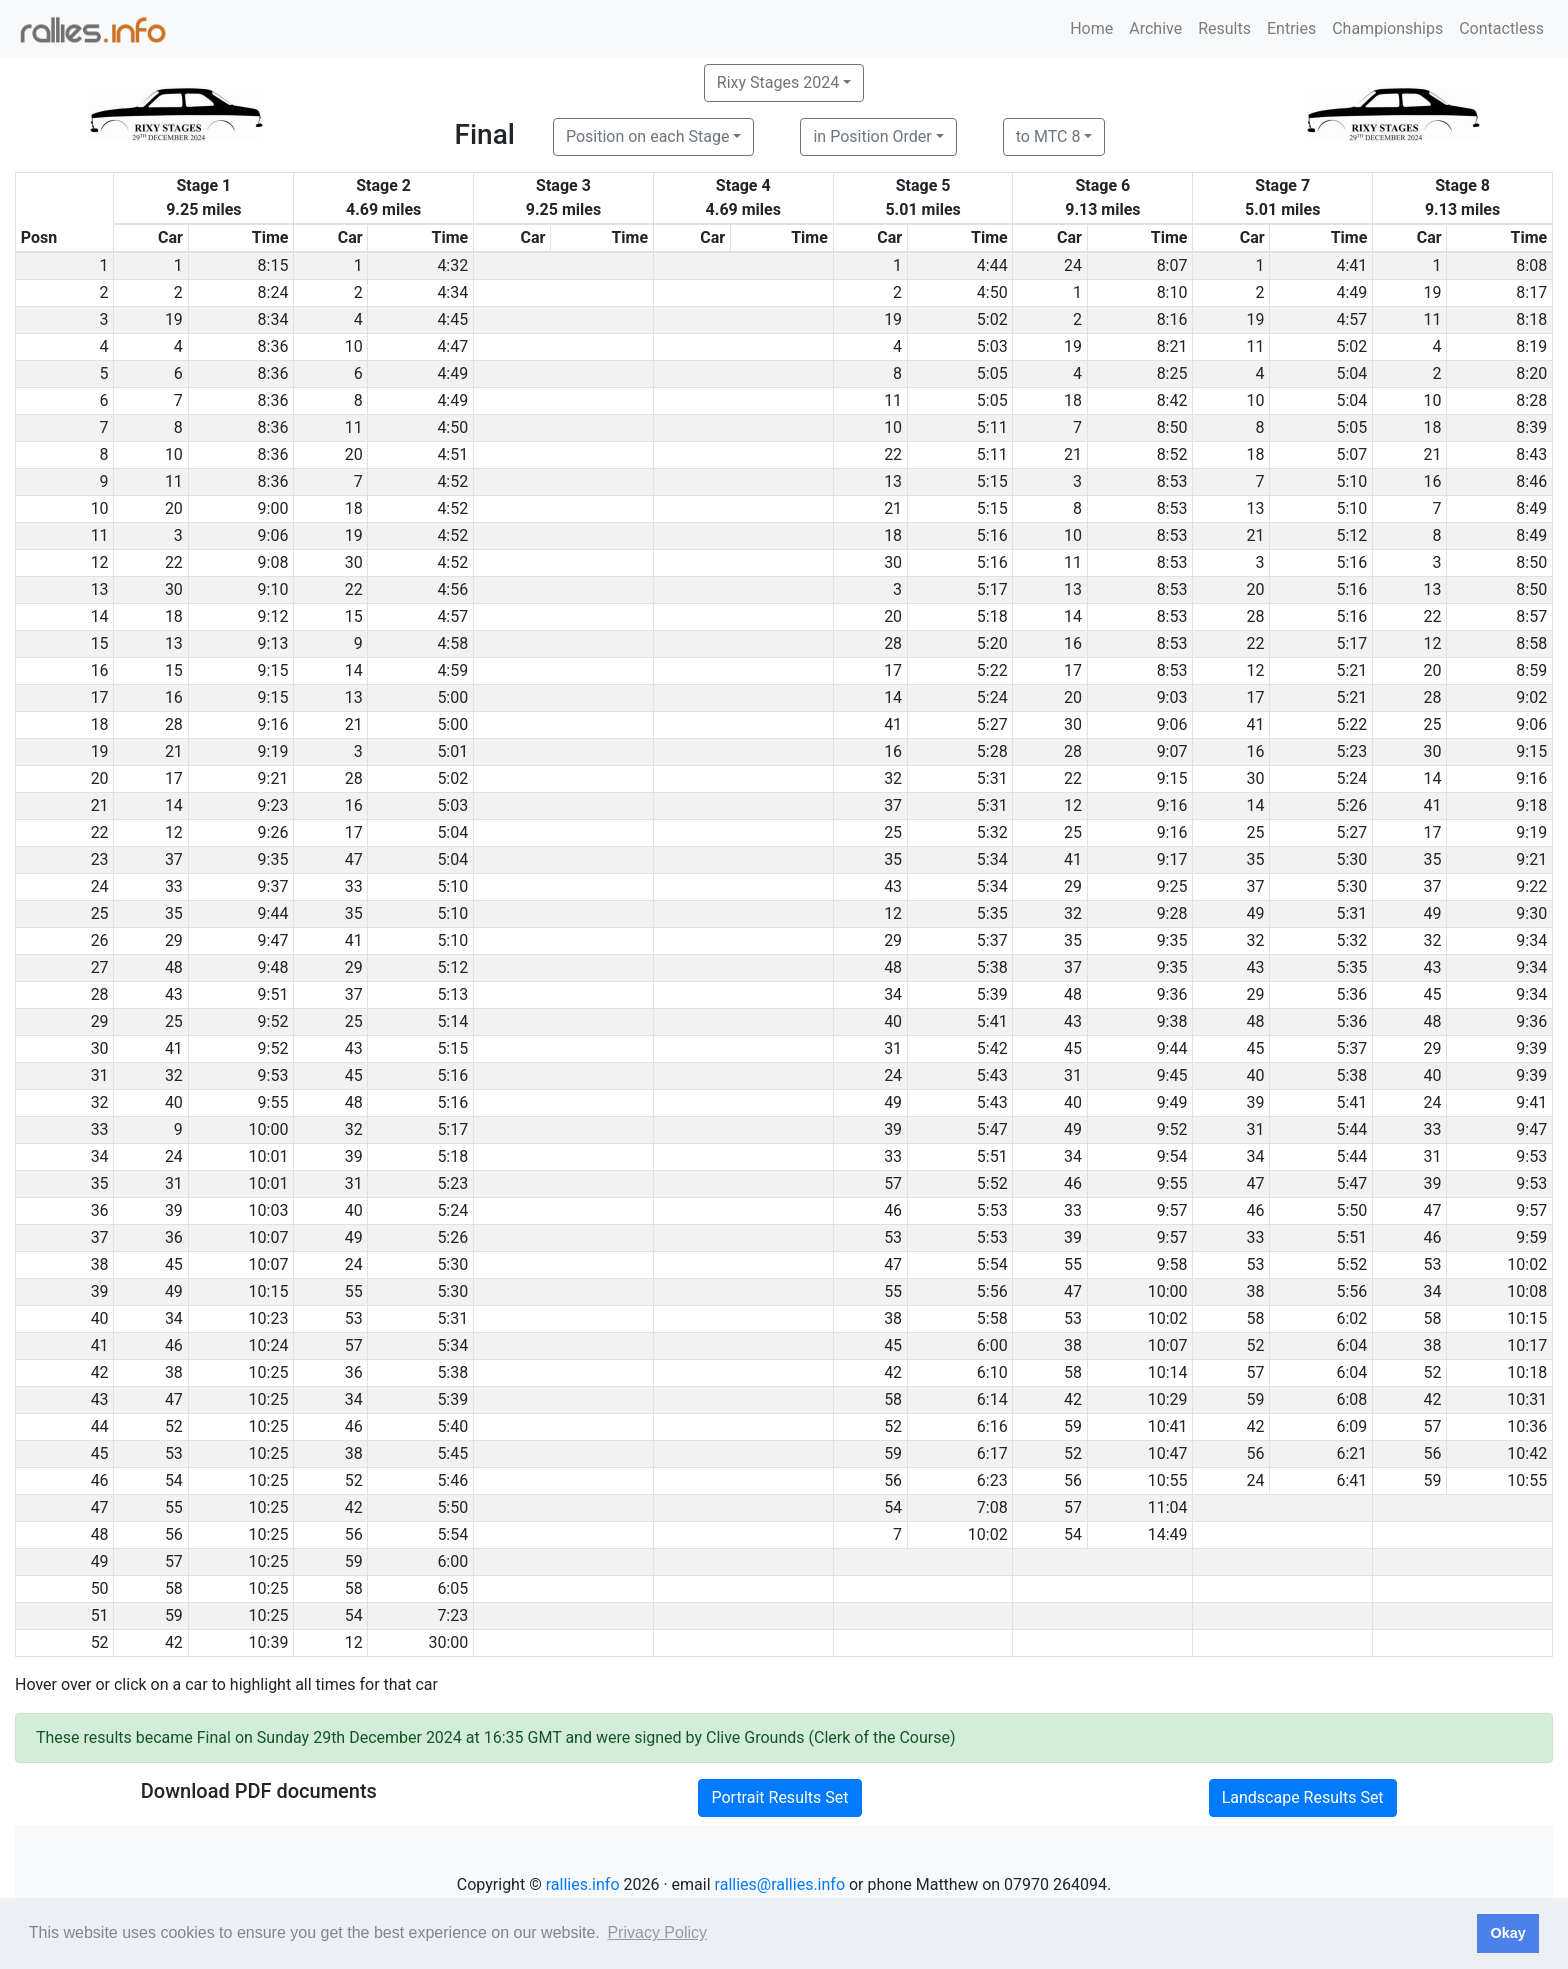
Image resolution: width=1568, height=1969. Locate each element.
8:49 (1531, 508)
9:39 (1531, 1048)
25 (1433, 724)
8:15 (273, 265)
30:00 (448, 1642)
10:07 (269, 1237)
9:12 (273, 616)
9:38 (1172, 1021)
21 (1073, 454)
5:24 (992, 697)
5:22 (992, 670)
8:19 (1531, 346)
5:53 (992, 1210)
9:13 (273, 643)
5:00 (452, 697)
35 (893, 859)
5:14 (452, 1021)
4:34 (452, 292)
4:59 (452, 670)
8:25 (1172, 373)
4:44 (992, 265)
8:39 (1531, 427)
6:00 (992, 1345)
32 (893, 778)
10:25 (269, 1372)
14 (1073, 616)
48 (174, 967)
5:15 (992, 481)
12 (1433, 643)
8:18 (1531, 319)
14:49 (1168, 1534)
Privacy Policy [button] (657, 1932)
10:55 (1168, 1480)
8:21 (1172, 346)
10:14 (1168, 1372)
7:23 (452, 1615)
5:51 (992, 1156)
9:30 (1531, 913)
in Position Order (872, 136)
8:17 (1531, 292)
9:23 (273, 805)
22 (893, 454)
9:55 (273, 1102)
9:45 (1172, 1075)
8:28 (1531, 400)
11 (1433, 319)
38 (1256, 1291)
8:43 (1531, 454)
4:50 (992, 292)
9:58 (1172, 1264)
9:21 (273, 778)
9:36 (1172, 994)
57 (893, 1183)
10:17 (1527, 1345)
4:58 (452, 643)
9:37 (273, 886)
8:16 (1172, 319)
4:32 (452, 265)
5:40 (452, 1426)
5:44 (1351, 1129)
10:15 (269, 1291)
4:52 (452, 481)
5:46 (452, 1480)
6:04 (1351, 1345)
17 (893, 670)
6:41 (1351, 1480)
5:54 (992, 1264)
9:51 (273, 994)
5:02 (992, 319)
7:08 (992, 1507)
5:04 (1351, 373)
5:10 (1351, 481)
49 (1256, 913)
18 (1073, 400)
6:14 (992, 1399)
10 (354, 346)
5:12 (1351, 535)
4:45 (452, 319)
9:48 (273, 967)
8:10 (1172, 292)
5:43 (992, 1075)
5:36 (1351, 994)
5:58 (992, 1318)
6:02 (1351, 1318)
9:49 (1172, 1102)
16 (1433, 481)
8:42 (1172, 400)
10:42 (1527, 1453)
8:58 (1531, 643)
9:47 (273, 940)
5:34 (992, 859)
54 (174, 1480)
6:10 (992, 1372)
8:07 (1172, 265)
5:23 (1351, 751)
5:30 (1351, 859)
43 (893, 886)
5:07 (1351, 454)
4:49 (1351, 292)
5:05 (992, 373)
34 (893, 994)
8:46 (1531, 481)
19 (1433, 292)
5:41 (992, 1021)
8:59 (1531, 670)
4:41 (1351, 265)
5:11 (992, 427)
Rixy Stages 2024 (778, 82)
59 (1256, 1399)
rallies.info (583, 1884)
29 (1073, 886)
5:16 (992, 535)
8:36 (273, 346)
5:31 (992, 778)
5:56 (992, 1291)
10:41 (1168, 1426)
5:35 (992, 913)
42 (893, 1372)
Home (1091, 28)
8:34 (273, 319)
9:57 (1172, 1210)
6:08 (1351, 1399)
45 (1433, 994)
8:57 (1531, 616)
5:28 (992, 751)
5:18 (992, 616)
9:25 (1172, 886)
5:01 (452, 751)
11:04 (1168, 1507)
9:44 (273, 913)
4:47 (452, 346)
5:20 (992, 643)
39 (1256, 1102)
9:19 (273, 751)
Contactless (1501, 28)
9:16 (273, 724)
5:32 (992, 832)
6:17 (992, 1453)
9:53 (273, 1075)
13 (893, 481)
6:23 (992, 1480)
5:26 (1351, 805)
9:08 (273, 562)
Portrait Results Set (779, 1797)
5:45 (452, 1453)
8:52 (1172, 454)
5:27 (992, 724)
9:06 (273, 535)
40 (893, 1021)
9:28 (1172, 913)
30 (354, 562)
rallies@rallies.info (780, 1884)
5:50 (1351, 1210)
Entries (1291, 28)
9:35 (273, 859)
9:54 (1172, 1156)
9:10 (273, 589)
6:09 (1351, 1426)
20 (354, 454)
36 (174, 1237)
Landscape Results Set (1303, 1797)
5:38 (992, 967)
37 (893, 805)
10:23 (269, 1318)
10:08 (1527, 1291)
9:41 (1531, 1102)
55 (1073, 1264)
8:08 (1531, 265)
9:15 (273, 670)
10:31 (1527, 1399)
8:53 (1172, 481)
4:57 (1351, 319)
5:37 (992, 940)
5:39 (992, 994)
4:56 (452, 589)
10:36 (1527, 1426)
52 (1256, 1345)
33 (174, 886)
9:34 (1531, 940)
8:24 (273, 292)
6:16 (992, 1426)
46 (1073, 1183)
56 (1256, 1453)
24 (1073, 265)
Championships (1387, 28)
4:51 (452, 454)
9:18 (1531, 805)
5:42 (992, 1048)
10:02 (1527, 1264)
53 (893, 1237)
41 (893, 724)
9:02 (1531, 697)
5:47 (992, 1129)
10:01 (269, 1156)
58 (1256, 1318)
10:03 (269, 1210)
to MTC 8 (1048, 136)
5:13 (452, 994)
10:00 (269, 1129)
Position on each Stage (648, 136)
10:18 (1527, 1372)
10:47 (1168, 1453)
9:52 (273, 1021)
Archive (1155, 28)
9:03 (1172, 697)
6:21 (1351, 1453)
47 (354, 859)
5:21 (1351, 670)
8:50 (1172, 427)
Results (1224, 28)
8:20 (1531, 373)
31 (893, 1048)
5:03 (992, 346)
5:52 (992, 1183)
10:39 (269, 1642)
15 (354, 616)
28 (1256, 616)
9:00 (273, 508)
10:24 (269, 1345)
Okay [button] (1507, 1933)
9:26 (273, 832)
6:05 (452, 1588)
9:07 (1172, 751)
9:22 (1531, 886)
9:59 (1531, 1237)
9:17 (1172, 859)
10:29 (1168, 1399)
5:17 (992, 589)
